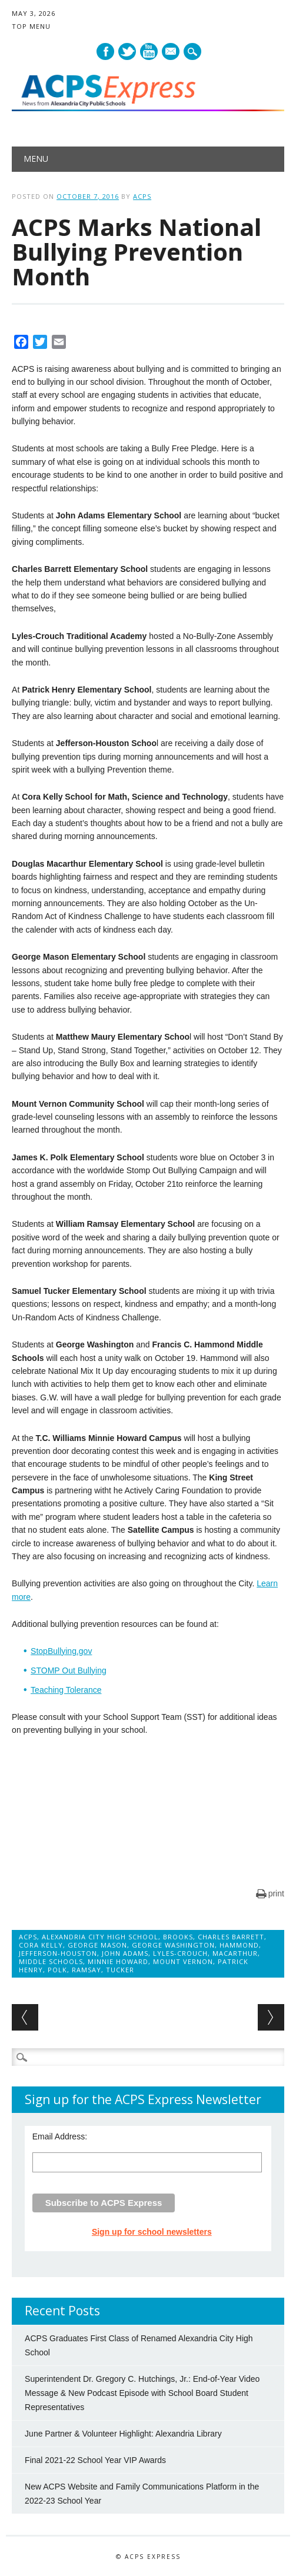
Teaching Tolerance (66, 1690)
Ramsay (86, 1969)
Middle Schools (51, 1961)
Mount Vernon (183, 1961)
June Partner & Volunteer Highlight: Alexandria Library (123, 2433)
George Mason (97, 1945)
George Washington (173, 1945)
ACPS (142, 196)
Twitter (127, 51)
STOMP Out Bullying (69, 1670)
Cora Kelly (41, 1945)
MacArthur (235, 1953)
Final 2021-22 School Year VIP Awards (95, 2460)
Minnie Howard (118, 1961)
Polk (57, 1969)
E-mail (171, 52)
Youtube (149, 51)
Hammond (239, 1945)
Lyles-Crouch (180, 1953)
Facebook (105, 51)
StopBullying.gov (61, 1651)
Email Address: (59, 2136)
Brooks (178, 1936)
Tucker (120, 1969)
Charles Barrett (231, 1936)
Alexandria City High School (100, 1936)
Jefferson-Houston (58, 1953)
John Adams (125, 1953)
